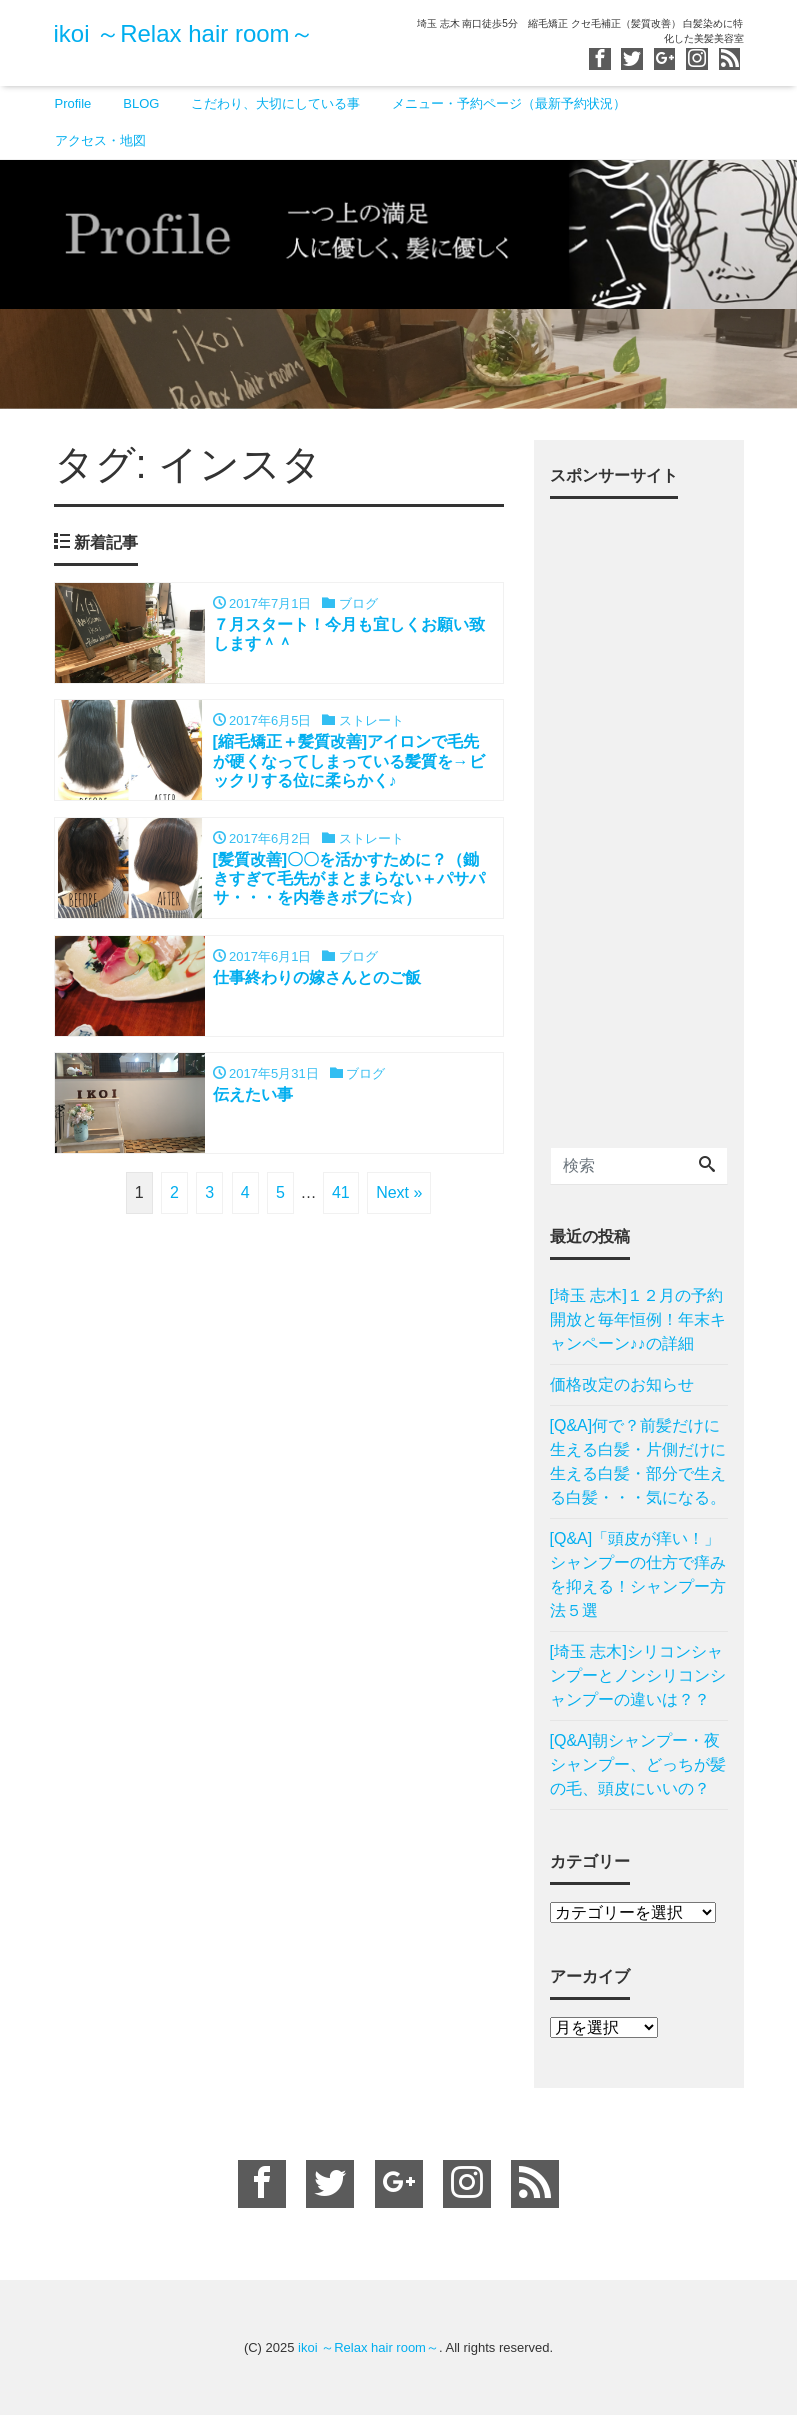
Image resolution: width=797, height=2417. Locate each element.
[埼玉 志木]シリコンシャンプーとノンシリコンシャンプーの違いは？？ (638, 1676)
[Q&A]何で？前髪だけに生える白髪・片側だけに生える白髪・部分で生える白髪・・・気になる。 (638, 1462)
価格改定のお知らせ (622, 1385)
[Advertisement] (639, 816)
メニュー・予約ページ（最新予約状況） (509, 103)
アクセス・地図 (100, 140)
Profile (73, 103)
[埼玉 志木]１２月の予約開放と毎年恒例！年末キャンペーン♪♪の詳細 (638, 1320)
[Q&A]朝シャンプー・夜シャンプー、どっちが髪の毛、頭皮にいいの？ (638, 1765)
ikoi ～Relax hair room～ (184, 33)
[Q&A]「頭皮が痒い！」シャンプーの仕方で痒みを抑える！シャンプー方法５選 (638, 1575)
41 (341, 1195)
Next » (399, 1195)
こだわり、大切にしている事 (275, 103)
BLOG (141, 103)
